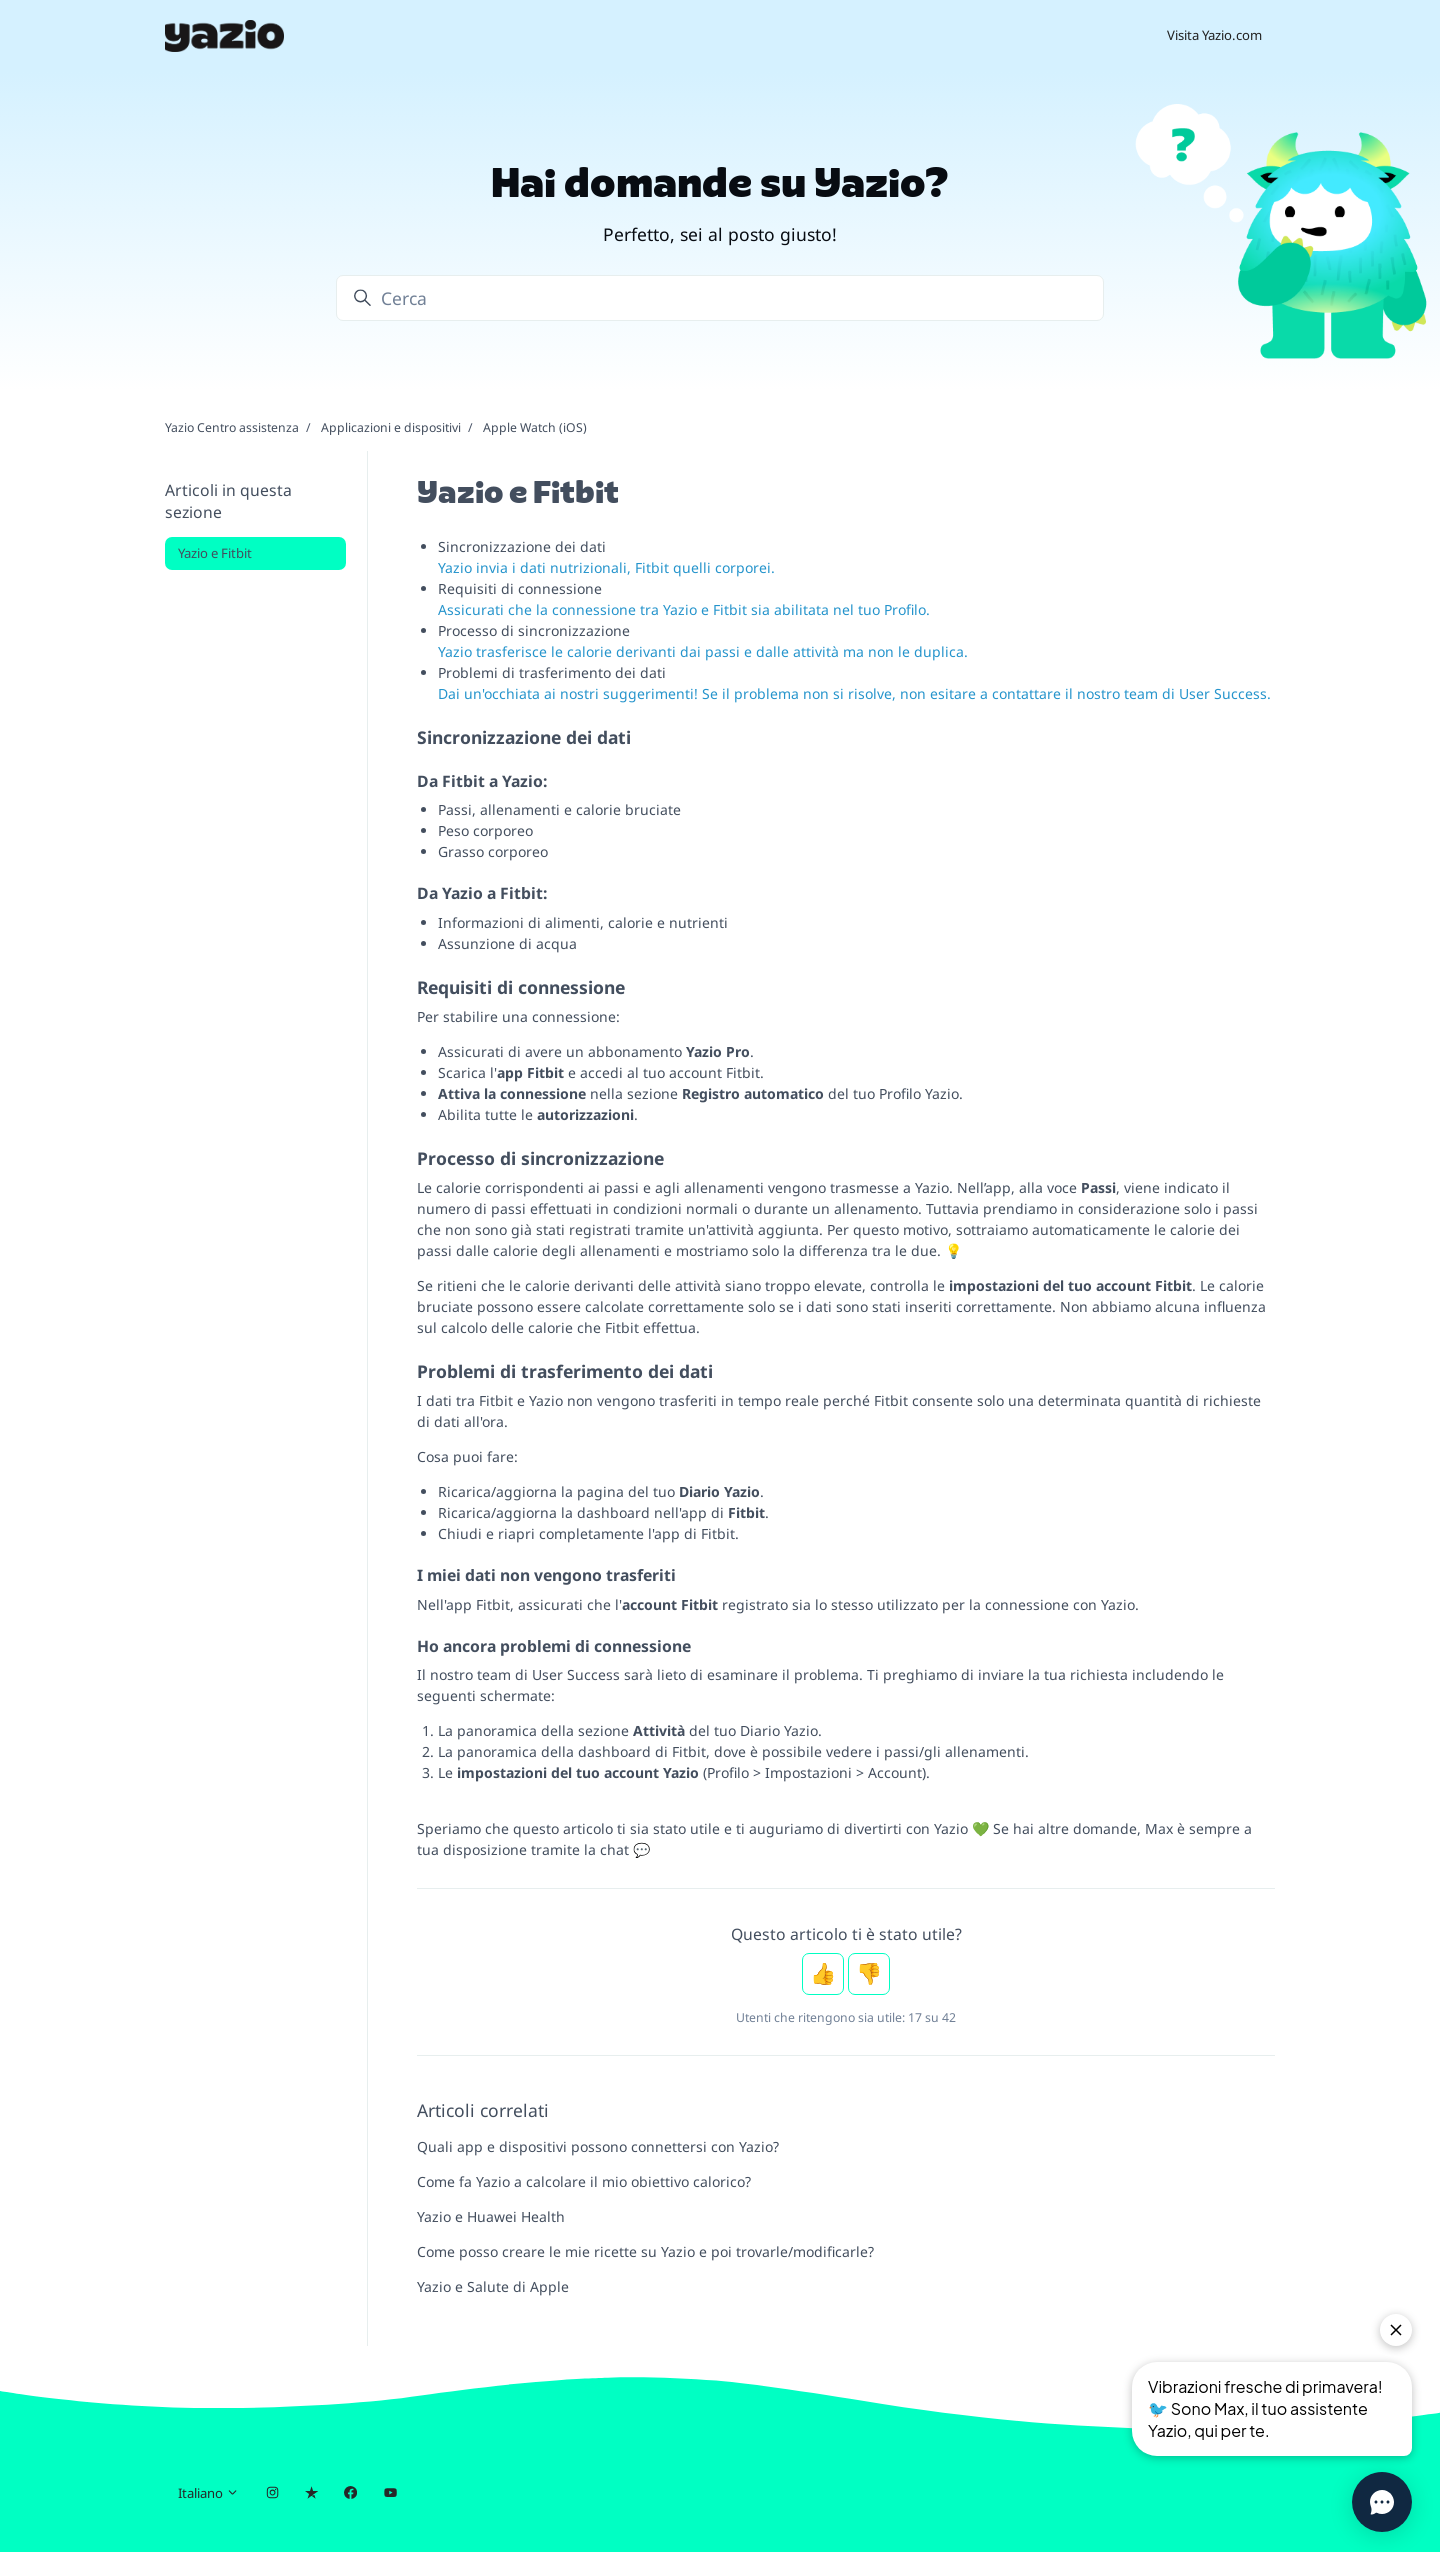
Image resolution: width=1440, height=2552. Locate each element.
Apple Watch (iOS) (535, 427)
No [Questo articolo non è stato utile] (869, 1974)
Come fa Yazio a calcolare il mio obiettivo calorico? (584, 2181)
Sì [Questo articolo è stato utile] (823, 1974)
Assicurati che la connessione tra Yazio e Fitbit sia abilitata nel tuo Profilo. (684, 609)
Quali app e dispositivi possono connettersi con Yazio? (598, 2146)
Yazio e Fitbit (215, 553)
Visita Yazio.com (1214, 35)
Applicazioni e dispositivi (391, 427)
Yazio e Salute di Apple (493, 2286)
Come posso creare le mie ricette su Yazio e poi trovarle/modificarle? (645, 2251)
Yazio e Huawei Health (491, 2216)
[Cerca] (720, 298)
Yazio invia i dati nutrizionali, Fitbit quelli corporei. (606, 567)
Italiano (208, 2493)
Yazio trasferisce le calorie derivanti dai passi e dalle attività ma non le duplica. (703, 651)
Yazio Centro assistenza (232, 427)
